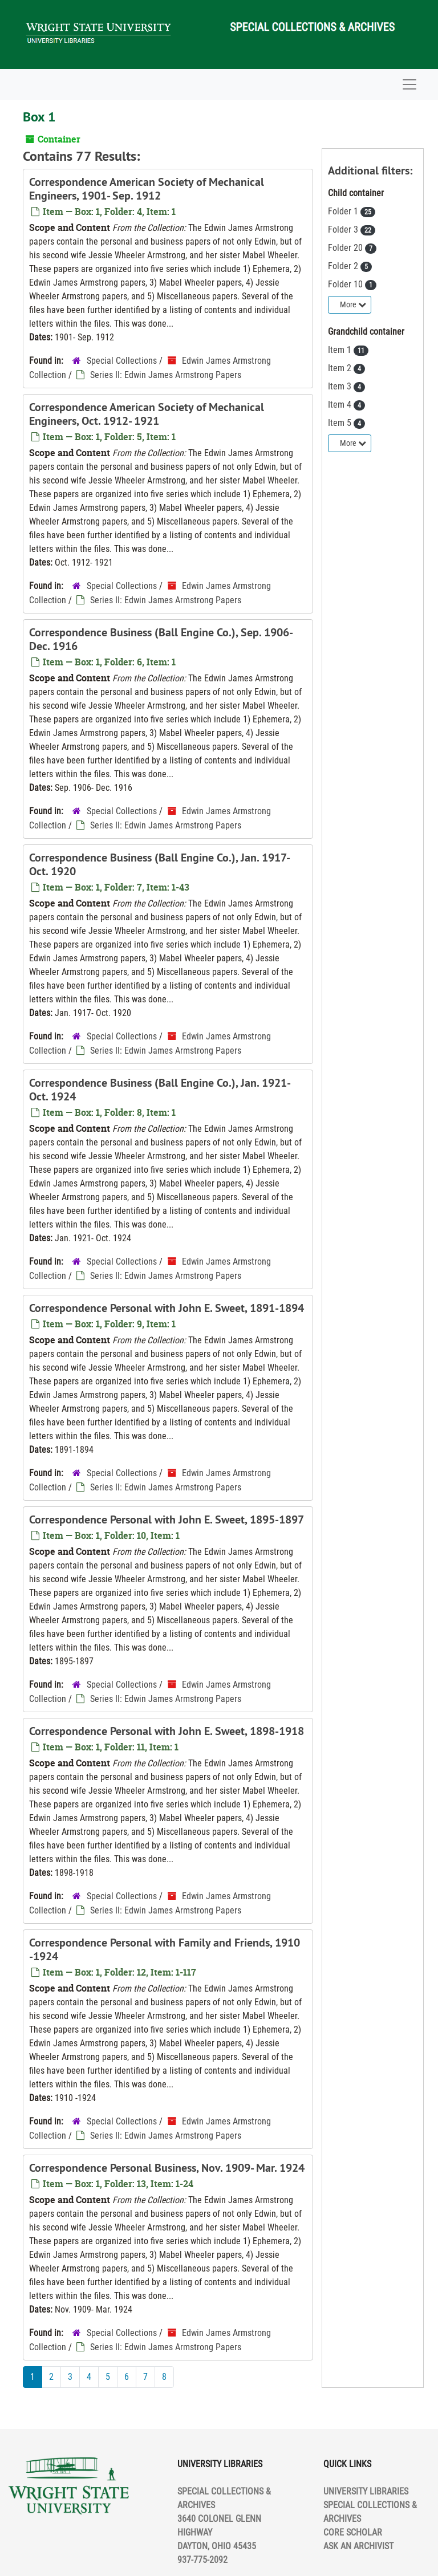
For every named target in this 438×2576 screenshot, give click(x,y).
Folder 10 (346, 284)
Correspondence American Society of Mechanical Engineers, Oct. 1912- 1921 (146, 414)
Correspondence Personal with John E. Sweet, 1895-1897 (166, 1519)
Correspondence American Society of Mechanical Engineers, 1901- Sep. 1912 (146, 188)
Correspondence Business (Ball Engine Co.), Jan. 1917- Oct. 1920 (159, 864)
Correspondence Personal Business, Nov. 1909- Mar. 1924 (167, 2167)
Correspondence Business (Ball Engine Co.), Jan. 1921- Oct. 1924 (159, 1089)
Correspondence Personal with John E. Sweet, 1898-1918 (166, 1731)
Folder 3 (344, 229)
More (353, 304)
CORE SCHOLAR (352, 2532)
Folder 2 (344, 266)
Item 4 (341, 404)
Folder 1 (344, 211)
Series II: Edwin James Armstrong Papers (165, 374)
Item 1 (341, 349)
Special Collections (122, 360)
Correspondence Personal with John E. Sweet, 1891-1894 (166, 1308)
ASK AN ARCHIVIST (358, 2546)
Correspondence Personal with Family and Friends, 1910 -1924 (164, 1949)
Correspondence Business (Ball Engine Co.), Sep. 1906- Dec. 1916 (160, 639)
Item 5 (341, 422)
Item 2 (341, 368)
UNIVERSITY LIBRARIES (365, 2491)
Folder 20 (346, 247)
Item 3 (341, 386)
